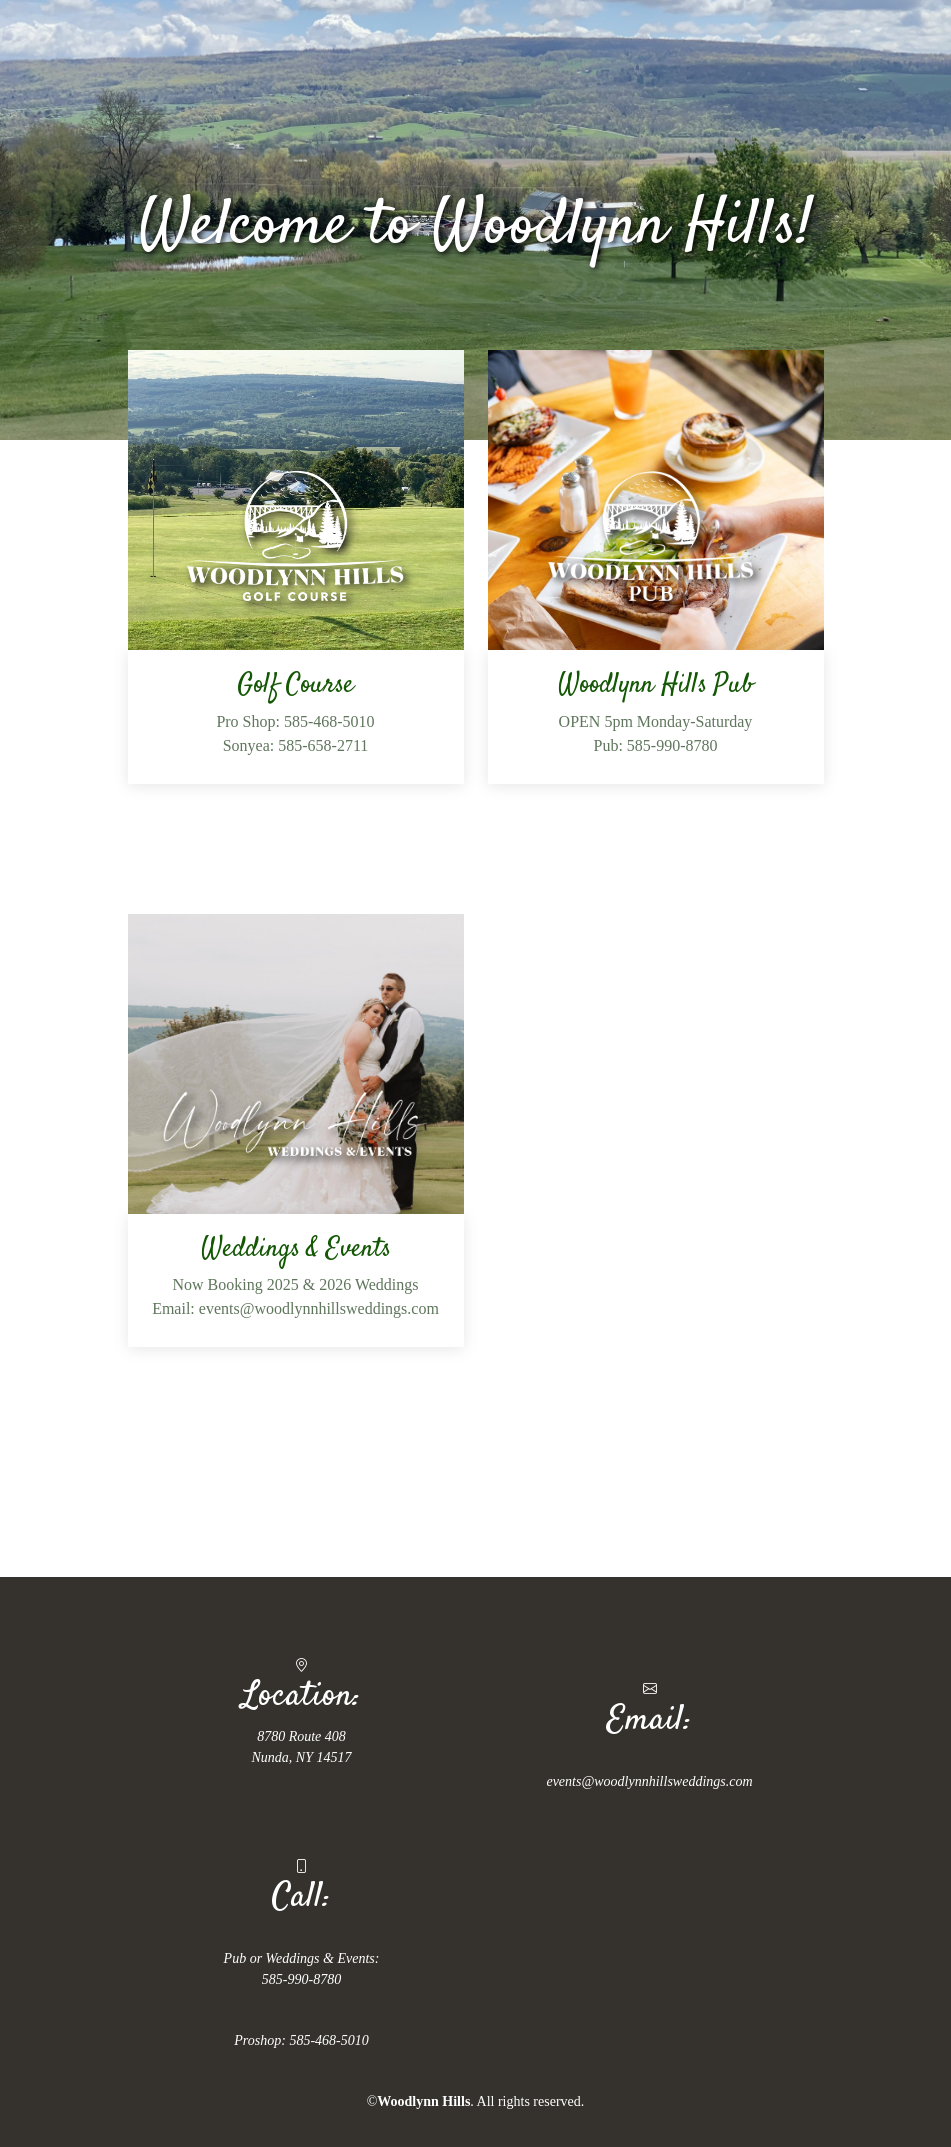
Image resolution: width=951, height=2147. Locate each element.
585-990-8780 (301, 1979)
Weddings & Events (296, 1249)
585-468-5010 (328, 2040)
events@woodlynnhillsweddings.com (649, 1781)
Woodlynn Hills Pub (656, 685)
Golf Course (295, 685)
